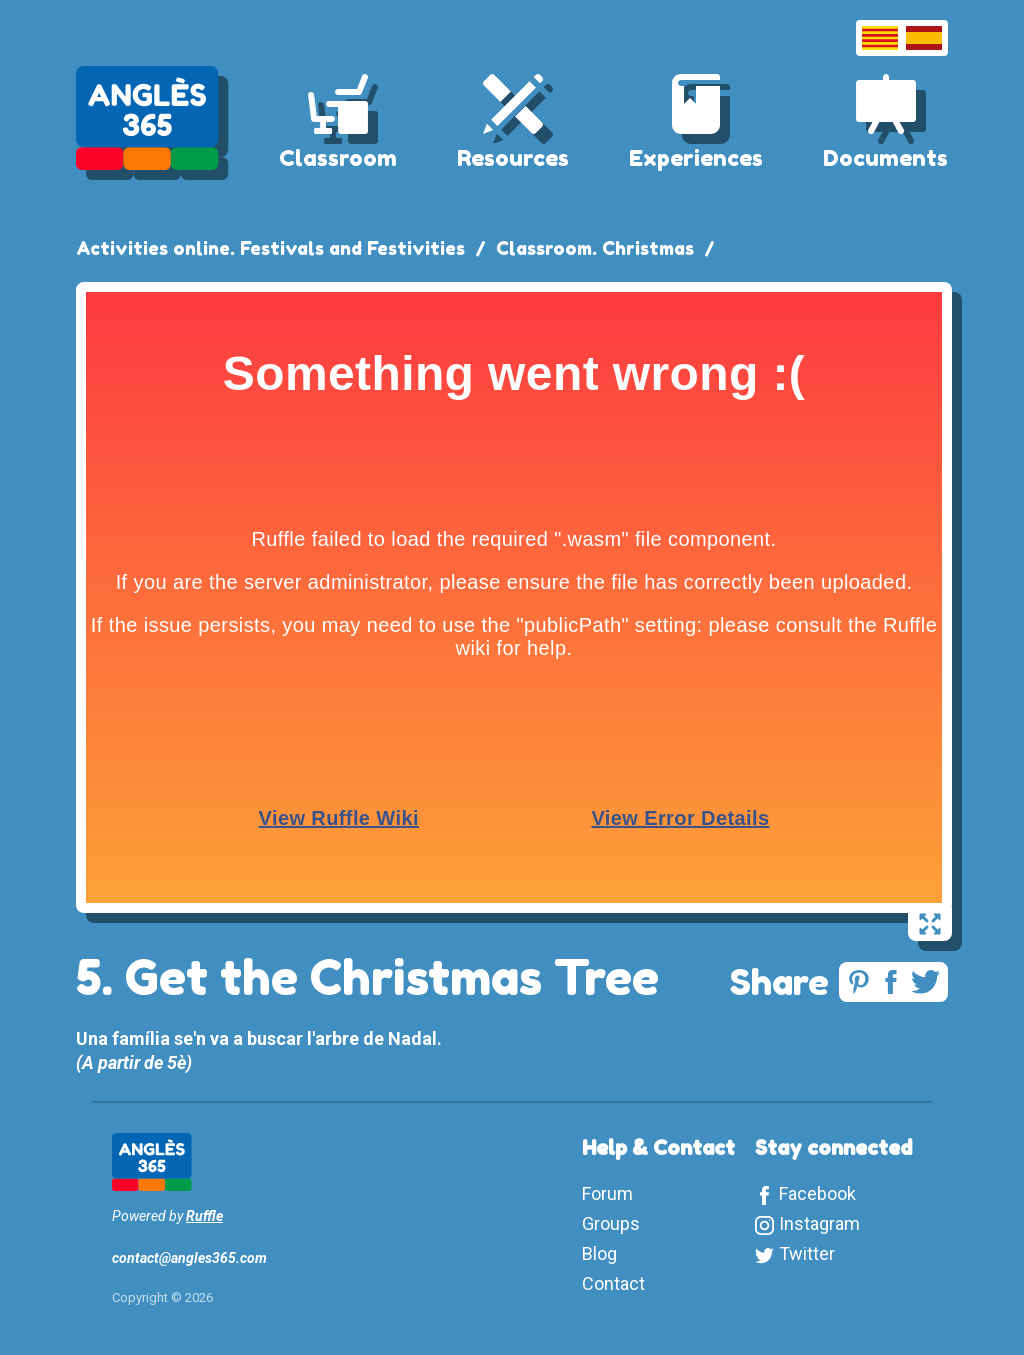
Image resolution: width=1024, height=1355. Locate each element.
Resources (513, 158)
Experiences (696, 158)
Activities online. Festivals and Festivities (270, 248)
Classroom (338, 158)
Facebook (817, 1193)
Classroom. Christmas (595, 248)
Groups (611, 1223)
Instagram (819, 1223)
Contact (613, 1283)
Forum (607, 1193)
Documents (885, 158)
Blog (599, 1253)
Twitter (807, 1253)
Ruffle (204, 1216)
